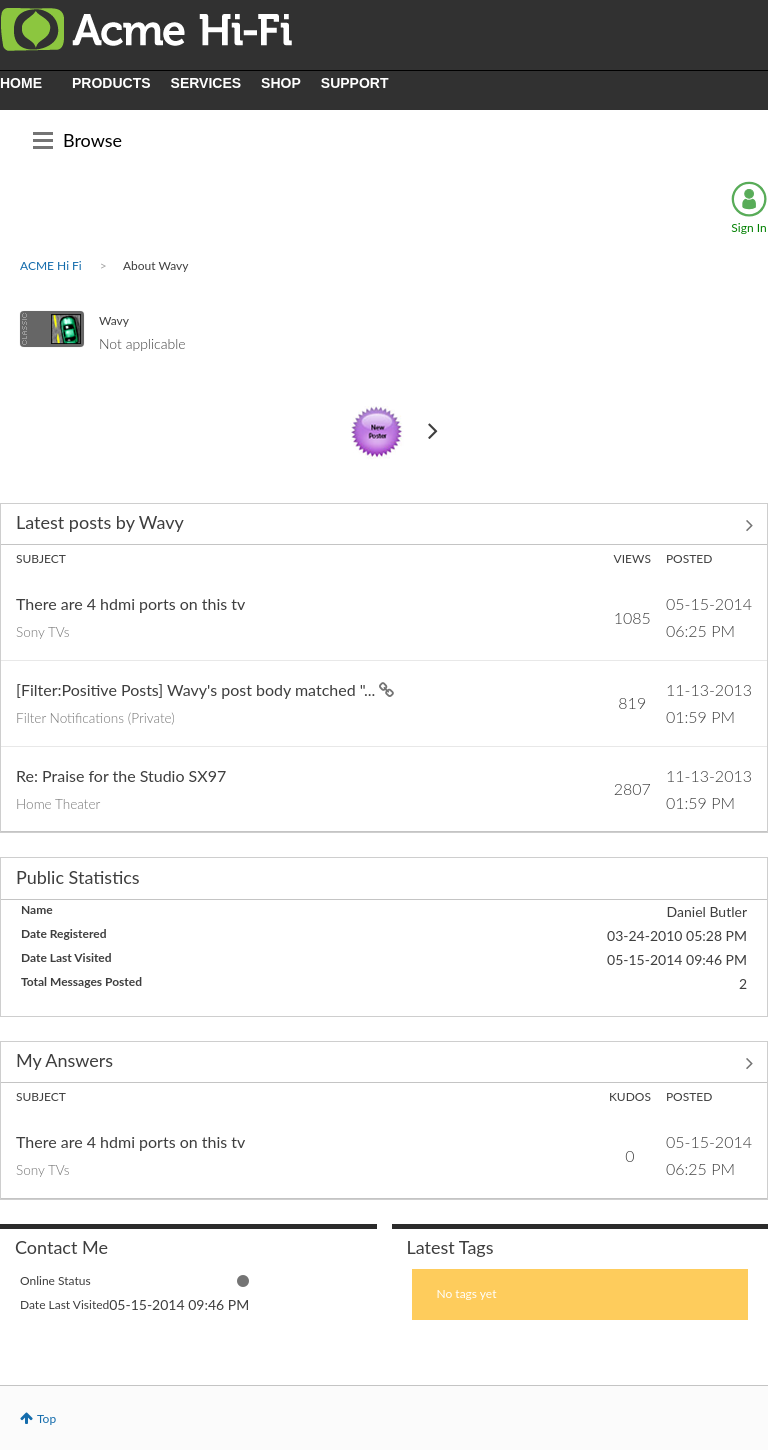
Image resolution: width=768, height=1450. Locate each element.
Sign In (748, 227)
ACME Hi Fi (51, 265)
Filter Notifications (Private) (95, 718)
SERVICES (206, 83)
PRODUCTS (111, 83)
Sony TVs (43, 632)
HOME (21, 83)
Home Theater (58, 804)
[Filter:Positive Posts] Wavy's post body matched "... (197, 689)
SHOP (281, 83)
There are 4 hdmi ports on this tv (130, 603)
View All (384, 526)
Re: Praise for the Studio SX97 (121, 775)
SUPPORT (355, 83)
